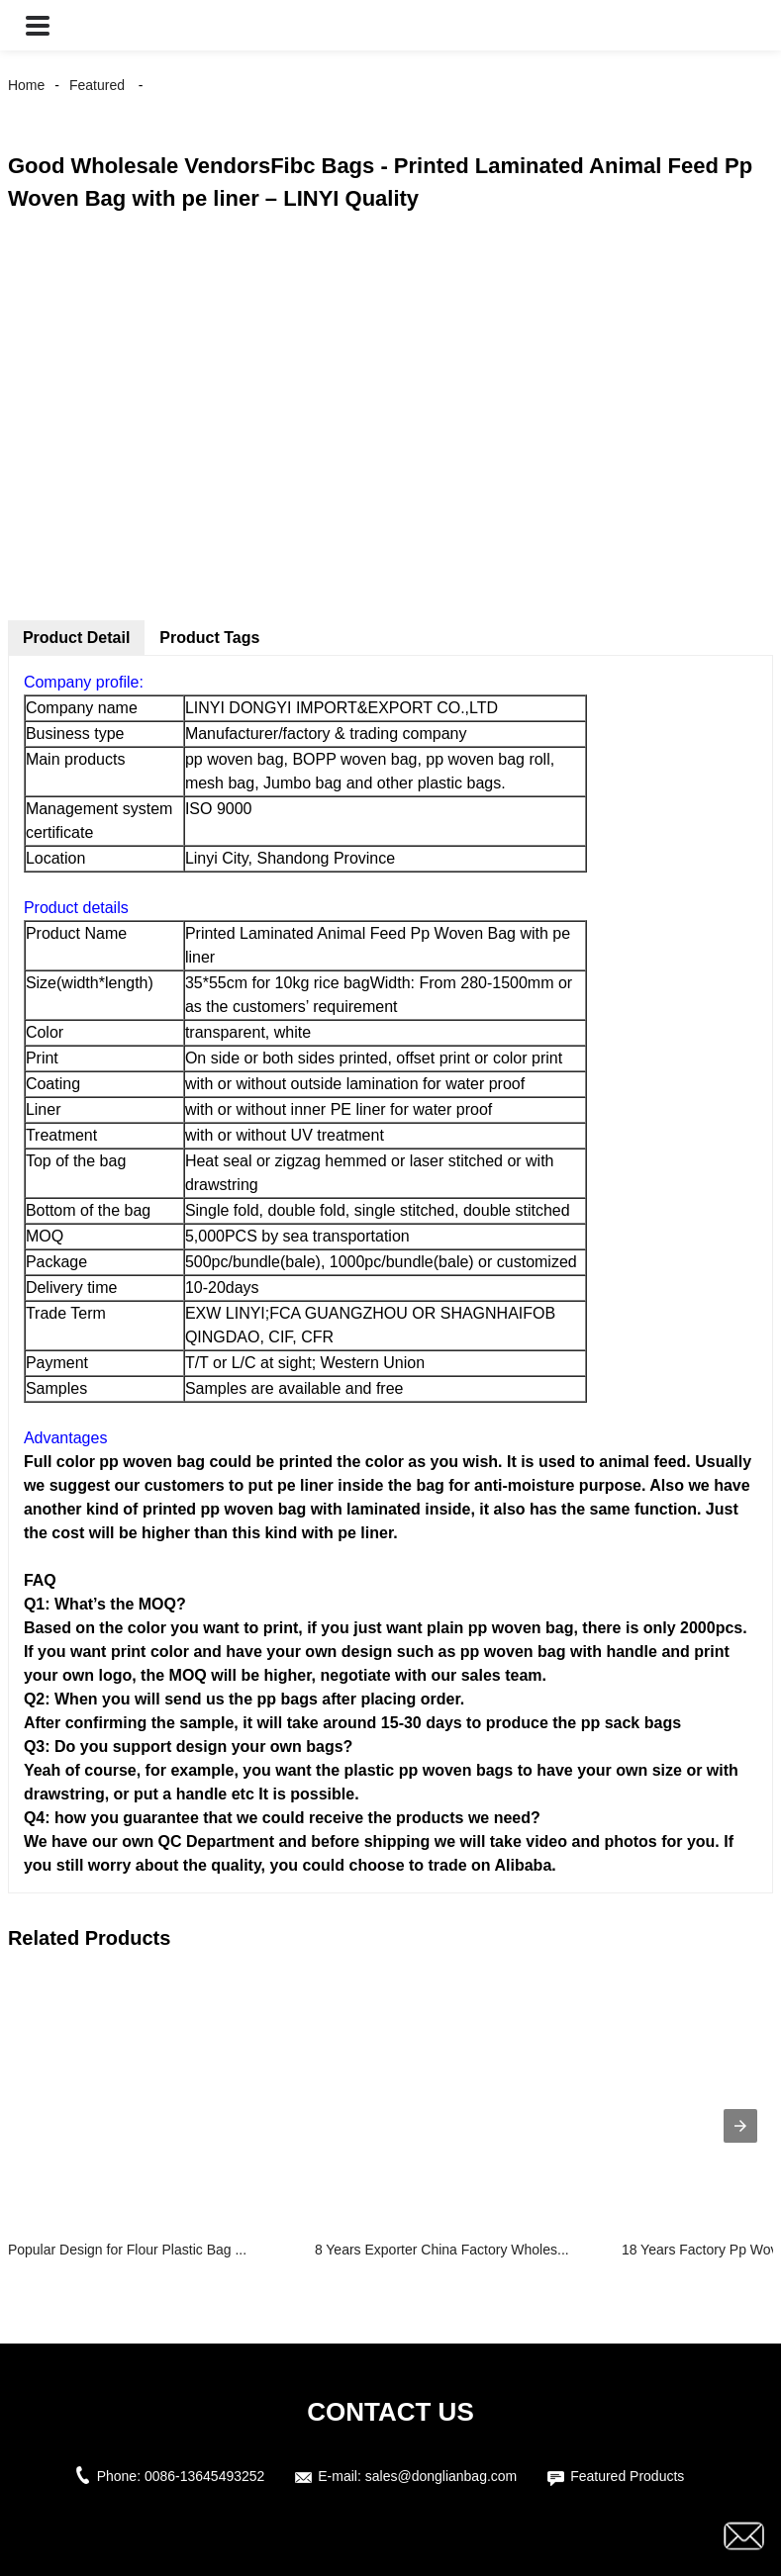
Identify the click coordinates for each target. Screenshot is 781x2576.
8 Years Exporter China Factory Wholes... (442, 2249)
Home (26, 85)
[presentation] (740, 2126)
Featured (97, 85)
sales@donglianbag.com (441, 2476)
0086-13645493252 (204, 2476)
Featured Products (627, 2476)
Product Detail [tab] (76, 637)
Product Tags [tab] (209, 637)
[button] (37, 25)
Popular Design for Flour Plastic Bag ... (127, 2249)
